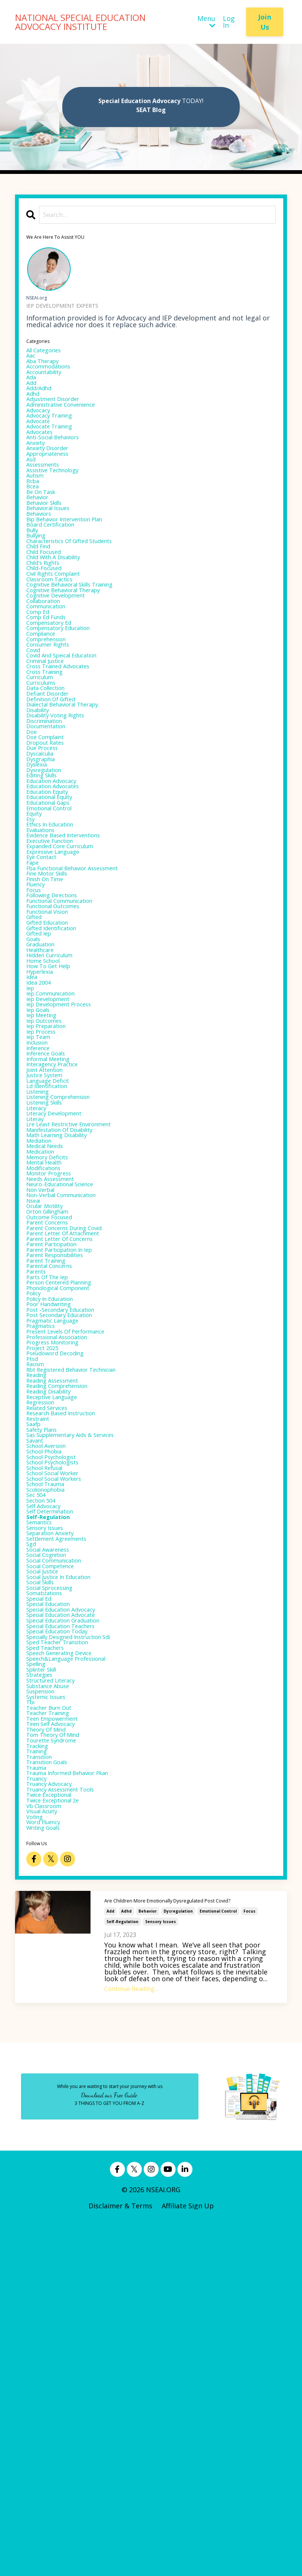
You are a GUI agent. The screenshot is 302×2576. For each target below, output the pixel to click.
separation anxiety (56, 1816)
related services (52, 1660)
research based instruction (70, 1667)
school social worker (60, 1741)
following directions (59, 1026)
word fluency (48, 2173)
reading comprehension (65, 1633)
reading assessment (59, 1627)
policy (35, 1519)
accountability (49, 379)
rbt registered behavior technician (84, 1613)
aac (32, 358)
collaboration (48, 662)
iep (31, 1141)
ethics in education (57, 939)
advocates (42, 453)
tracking (40, 2079)
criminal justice (51, 736)
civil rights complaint (62, 628)
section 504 (44, 1775)
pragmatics (44, 1559)
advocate (41, 439)
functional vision (54, 1046)
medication (44, 1343)
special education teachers (70, 1930)
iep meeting (45, 1175)
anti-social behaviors (60, 460)
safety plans (46, 1687)
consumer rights (54, 716)
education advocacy (58, 885)
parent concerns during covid (74, 1438)
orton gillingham (54, 1417)
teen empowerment (59, 2045)
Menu (206, 22)
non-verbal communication (71, 1397)
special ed (42, 1896)
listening (41, 1269)
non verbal (44, 1391)
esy (31, 932)
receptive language (58, 1647)
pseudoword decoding (62, 1593)
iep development (54, 1154)
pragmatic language (59, 1552)
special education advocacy (70, 1910)
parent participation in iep (69, 1465)
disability (41, 797)
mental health (49, 1357)
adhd (126, 2265)
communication (52, 669)
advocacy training (55, 433)
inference (41, 1215)
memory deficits (52, 1350)
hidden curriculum (56, 1100)
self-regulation (122, 2275)
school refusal (49, 1735)
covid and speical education (71, 729)
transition (43, 2092)
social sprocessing (56, 1883)
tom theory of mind (60, 2065)
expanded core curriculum (69, 965)
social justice (47, 1863)
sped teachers (50, 1957)
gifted (36, 1053)
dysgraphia (44, 858)
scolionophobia (51, 1762)
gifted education (53, 1060)
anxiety (38, 466)
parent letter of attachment (73, 1444)
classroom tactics (56, 635)
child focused (48, 601)
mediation (42, 1330)
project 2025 (46, 1586)
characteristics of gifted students (82, 588)
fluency (38, 1013)
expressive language (60, 972)
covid (35, 723)
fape (34, 986)
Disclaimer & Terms (120, 2559)
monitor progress (54, 1370)
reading (39, 1620)
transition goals (53, 2099)
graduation (44, 1087)
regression (44, 1654)
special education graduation (74, 1923)
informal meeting (54, 1229)
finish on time (50, 1006)
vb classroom (48, 2153)
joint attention (50, 1242)
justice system (49, 1249)
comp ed (40, 675)
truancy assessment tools (69, 2133)
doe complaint (50, 831)
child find (42, 594)
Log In (229, 22)
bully (34, 574)
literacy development (62, 1296)
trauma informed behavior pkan (79, 2112)
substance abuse (54, 2004)
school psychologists (60, 1728)
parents (38, 1492)
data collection (51, 770)
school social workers (62, 1748)
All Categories (48, 352)
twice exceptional (55, 2139)
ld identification (52, 1262)
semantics (43, 1802)
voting (37, 2166)
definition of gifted (58, 783)
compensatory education (67, 696)
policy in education (56, 1525)
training (40, 2085)
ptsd (33, 1600)
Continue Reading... (131, 2342)
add (110, 2265)
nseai (35, 1404)
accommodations (54, 372)
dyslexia (39, 864)
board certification (57, 567)
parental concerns (56, 1485)
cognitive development (64, 655)
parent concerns (53, 1431)
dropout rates (50, 837)
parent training (51, 1478)
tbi (31, 2025)
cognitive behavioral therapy (74, 648)
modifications (48, 1364)
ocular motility (50, 1411)
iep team (41, 1202)
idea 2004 (41, 1134)
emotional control (218, 2265)
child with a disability (62, 608)
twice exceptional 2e (60, 2146)
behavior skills (49, 540)
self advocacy (48, 1782)
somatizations (49, 1890)
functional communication (70, 1033)
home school (47, 1107)
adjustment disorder (60, 412)
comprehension (52, 709)
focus (249, 2265)
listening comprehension (68, 1276)
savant (37, 1701)
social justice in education (68, 1870)
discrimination (50, 810)
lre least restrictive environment (81, 1310)
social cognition (52, 1843)
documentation (51, 817)
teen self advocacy (57, 2052)
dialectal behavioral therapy (72, 790)
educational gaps (54, 912)
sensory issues (160, 2275)
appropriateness (53, 480)
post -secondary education (69, 1539)
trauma (39, 2106)
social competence (57, 1856)
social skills (44, 1876)
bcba (34, 513)
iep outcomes (49, 1181)
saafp (35, 1681)
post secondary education (68, 1546)
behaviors (42, 554)
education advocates (59, 891)
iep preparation (51, 1188)
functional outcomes (61, 1040)
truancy (39, 2119)
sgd (32, 1829)
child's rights (48, 615)
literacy (39, 1289)
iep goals (41, 1168)
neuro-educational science (69, 1384)
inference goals (51, 1222)
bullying (39, 581)
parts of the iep (53, 1498)
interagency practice (59, 1235)
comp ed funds (51, 682)
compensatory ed (55, 689)
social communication (62, 1849)
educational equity (56, 905)
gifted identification (59, 1067)
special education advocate (70, 1917)
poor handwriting (55, 1532)
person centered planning (68, 1505)
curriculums (46, 763)
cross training (50, 750)
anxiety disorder (53, 473)
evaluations (44, 945)
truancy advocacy (55, 2126)
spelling (39, 1977)
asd (32, 486)
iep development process (67, 1161)
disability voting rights (64, 804)
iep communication (58, 1148)
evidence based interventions (73, 952)
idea (33, 1127)
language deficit (53, 1256)
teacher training (54, 2038)
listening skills (50, 1283)
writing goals (48, 2180)
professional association (65, 1573)
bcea (34, 520)
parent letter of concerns (69, 1451)
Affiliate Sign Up (188, 2559)
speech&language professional (77, 1971)
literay (37, 1303)
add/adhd (42, 399)
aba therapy (47, 365)
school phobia (49, 1714)
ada (32, 385)
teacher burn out (55, 2031)
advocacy (41, 426)
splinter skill (46, 1984)
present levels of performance (76, 1566)
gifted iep (42, 1073)
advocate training (55, 446)
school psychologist (58, 1721)
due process (46, 844)
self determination (57, 1789)
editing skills (47, 878)
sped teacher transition (66, 1950)
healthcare (44, 1094)
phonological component (67, 1512)
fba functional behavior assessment (85, 992)
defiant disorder (53, 777)
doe (32, 824)
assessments (47, 493)
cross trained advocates (66, 743)
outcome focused (55, 1424)
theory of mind (51, 2058)
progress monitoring (59, 1579)
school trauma (50, 1755)
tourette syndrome (58, 2072)
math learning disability (66, 1323)
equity (36, 925)
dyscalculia (44, 851)
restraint (41, 1674)
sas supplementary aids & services (82, 1694)
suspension (44, 2011)
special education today (65, 1937)
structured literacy (57, 1998)
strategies (43, 1991)
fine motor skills (53, 999)
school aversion (51, 1708)
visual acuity (46, 2160)
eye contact (45, 979)
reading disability (55, 1640)
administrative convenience (71, 419)
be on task (44, 527)
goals (35, 1080)
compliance (45, 702)
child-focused (48, 621)
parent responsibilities (63, 1471)
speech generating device (68, 1964)
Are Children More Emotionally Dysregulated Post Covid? (173, 2254)
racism (37, 1606)
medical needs (49, 1337)
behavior (147, 2265)
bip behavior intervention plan (75, 561)
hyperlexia (43, 1121)
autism (37, 507)
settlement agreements (65, 1822)
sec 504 (38, 1768)
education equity (53, 898)
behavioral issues (54, 547)
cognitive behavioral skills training (83, 642)
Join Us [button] (264, 21)
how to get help (53, 1114)
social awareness (53, 1836)
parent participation (59, 1458)
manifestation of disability (70, 1316)
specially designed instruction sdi (81, 1944)
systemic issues (51, 2018)
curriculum (44, 756)
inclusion (40, 1208)
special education (54, 1903)
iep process (44, 1195)
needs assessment (56, 1377)
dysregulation (178, 2265)
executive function (56, 959)
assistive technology (60, 500)
